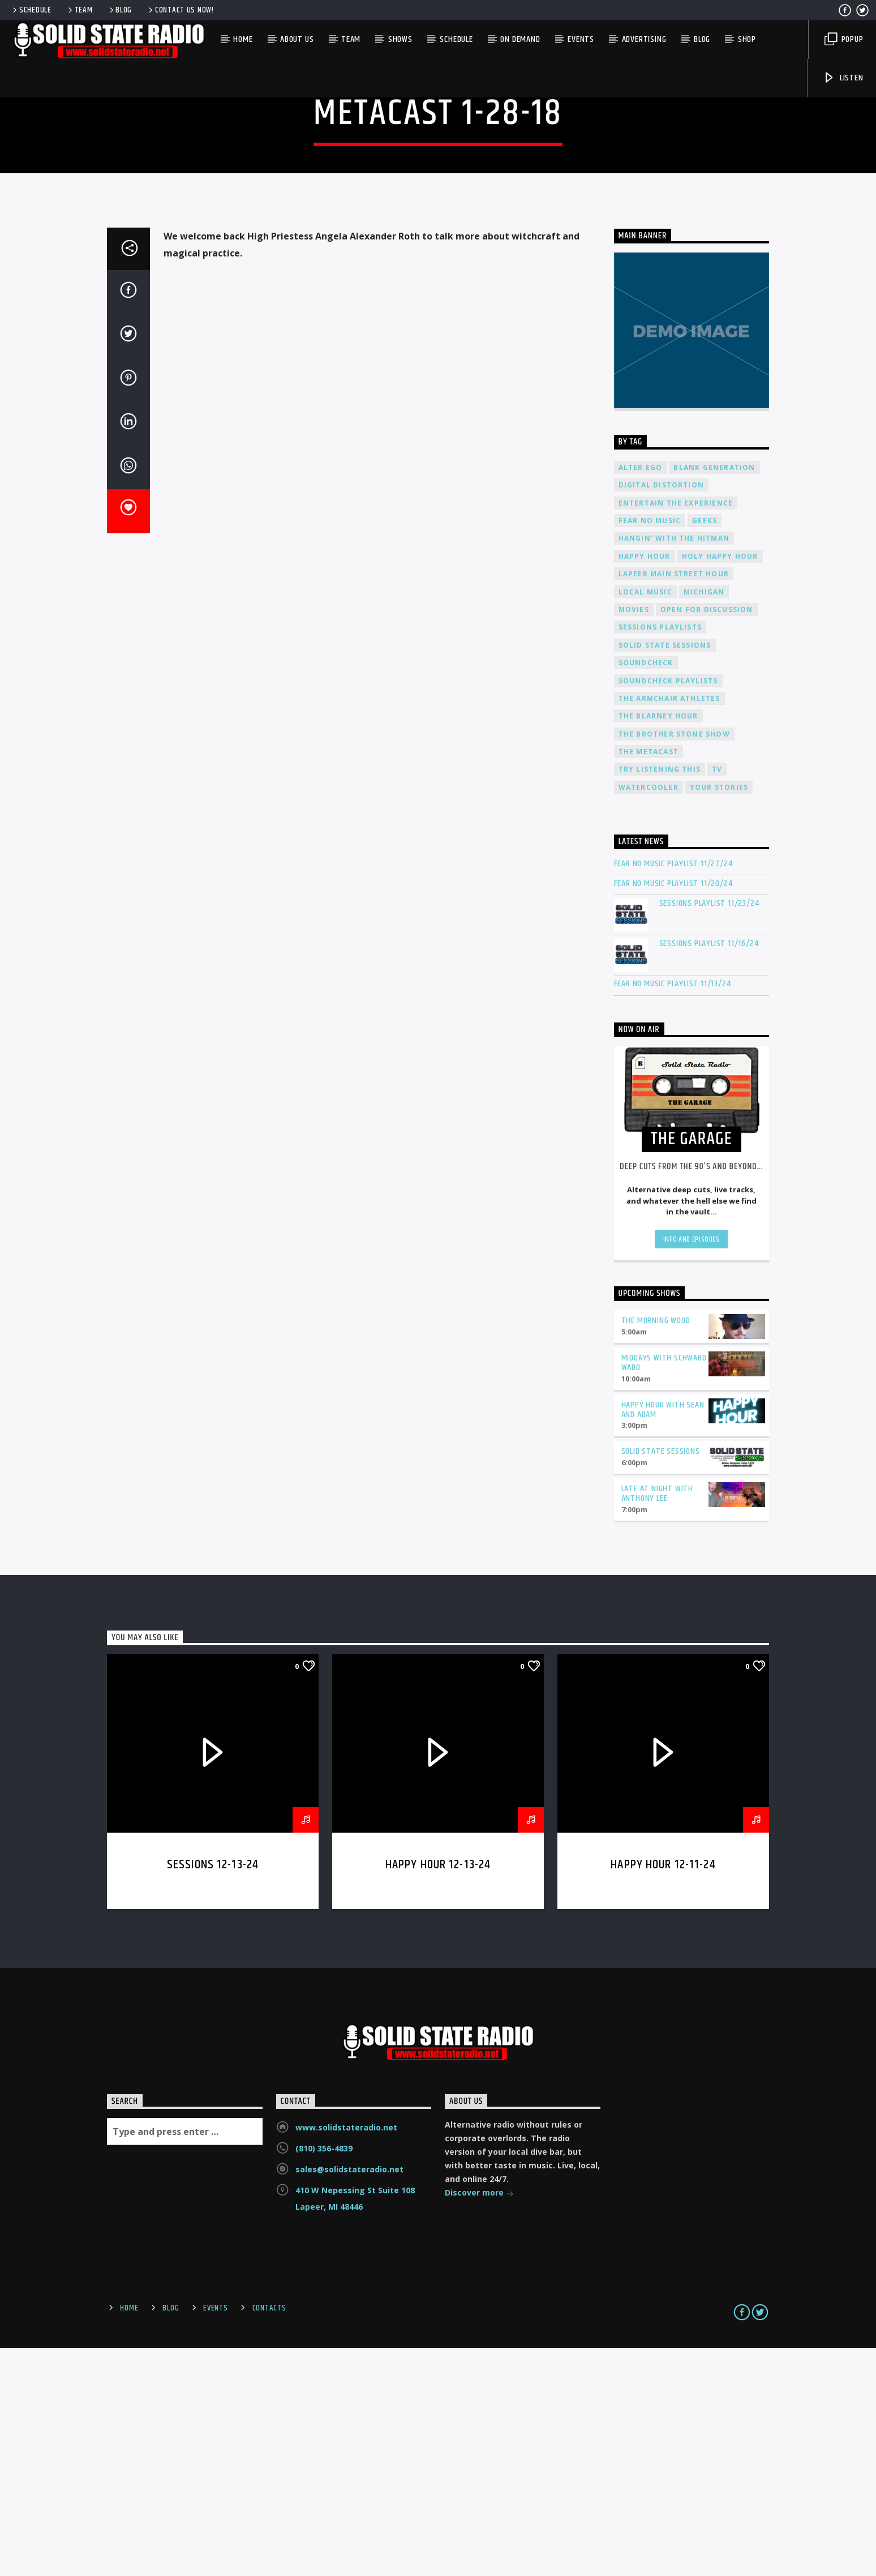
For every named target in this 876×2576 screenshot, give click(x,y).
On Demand (520, 39)
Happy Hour (645, 785)
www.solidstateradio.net (346, 2356)
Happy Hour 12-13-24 (438, 2093)
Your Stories (719, 1016)
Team (79, 10)
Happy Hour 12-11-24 (663, 2093)
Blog (120, 10)
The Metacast (649, 980)
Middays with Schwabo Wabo (664, 1591)
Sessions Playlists (660, 856)
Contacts (269, 2537)
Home (242, 39)
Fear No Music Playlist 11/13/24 (672, 1212)
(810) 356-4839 (324, 2377)
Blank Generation (714, 696)
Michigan (704, 820)
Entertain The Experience (676, 732)
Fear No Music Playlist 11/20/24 (673, 1112)
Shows (400, 39)
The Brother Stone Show (674, 963)
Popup (844, 39)
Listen (843, 78)
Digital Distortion (662, 713)
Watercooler (649, 1016)
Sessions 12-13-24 (213, 2093)
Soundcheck (646, 891)
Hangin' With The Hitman (674, 767)
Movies (634, 838)
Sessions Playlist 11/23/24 (709, 1132)
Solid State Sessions (665, 874)
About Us (297, 39)
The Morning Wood (655, 1549)
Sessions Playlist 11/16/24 (709, 1172)
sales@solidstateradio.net (349, 2398)
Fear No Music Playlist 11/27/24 (673, 1092)
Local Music (645, 820)
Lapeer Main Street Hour (674, 802)
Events (581, 39)
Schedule (31, 10)
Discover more (479, 2422)
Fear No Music (650, 749)
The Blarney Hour (658, 944)
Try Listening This (660, 998)
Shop (747, 39)
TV (717, 998)
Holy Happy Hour (720, 785)
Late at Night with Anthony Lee (657, 1722)
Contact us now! (180, 10)
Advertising (644, 39)
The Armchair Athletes (669, 927)
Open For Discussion (706, 838)
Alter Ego (641, 696)
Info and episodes (691, 1468)
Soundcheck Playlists (668, 909)
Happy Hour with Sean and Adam (663, 1638)
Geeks (704, 749)
